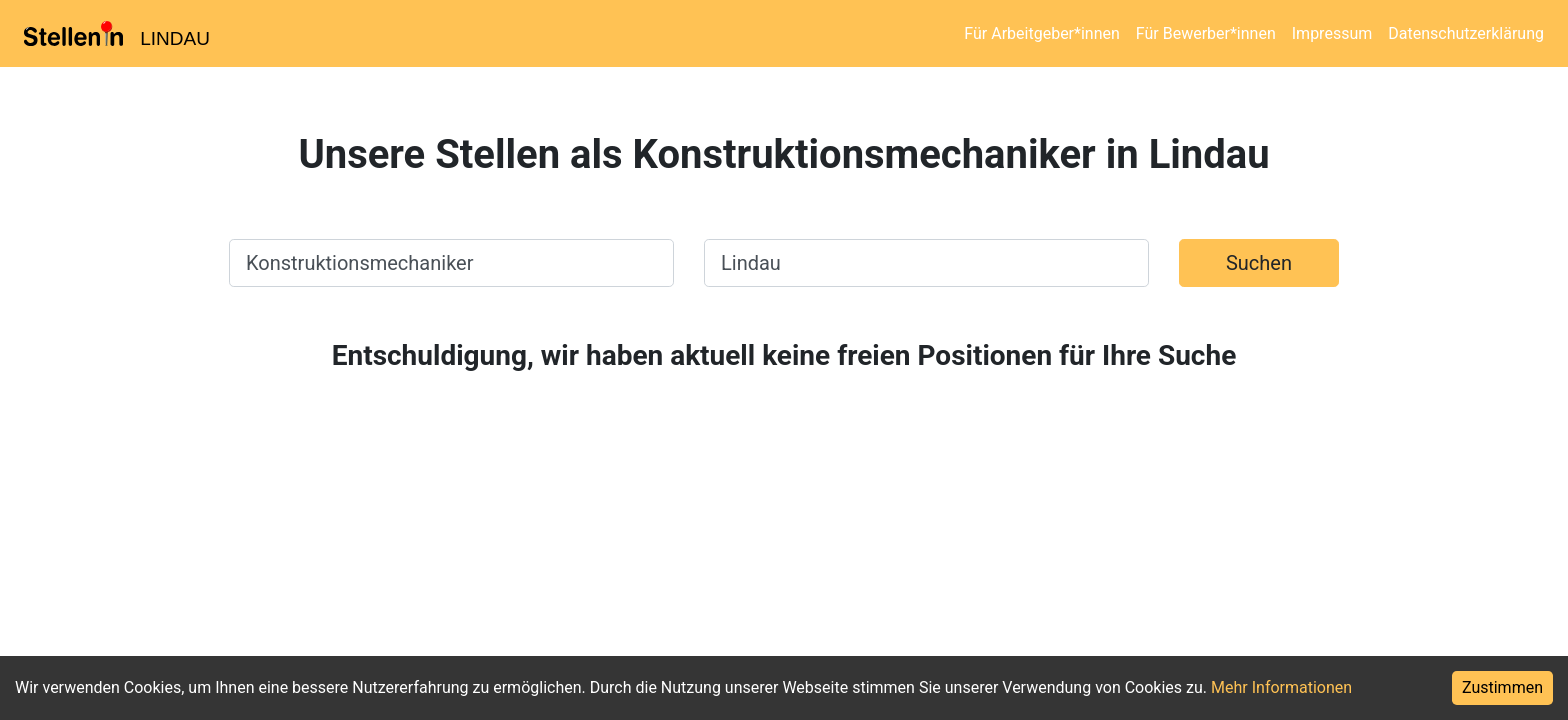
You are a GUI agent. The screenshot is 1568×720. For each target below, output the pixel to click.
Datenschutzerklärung (1466, 33)
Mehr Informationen (1281, 687)
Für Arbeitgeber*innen (1041, 33)
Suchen (1259, 263)
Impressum (1332, 33)
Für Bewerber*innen (1206, 33)
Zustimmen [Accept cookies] (1502, 687)
